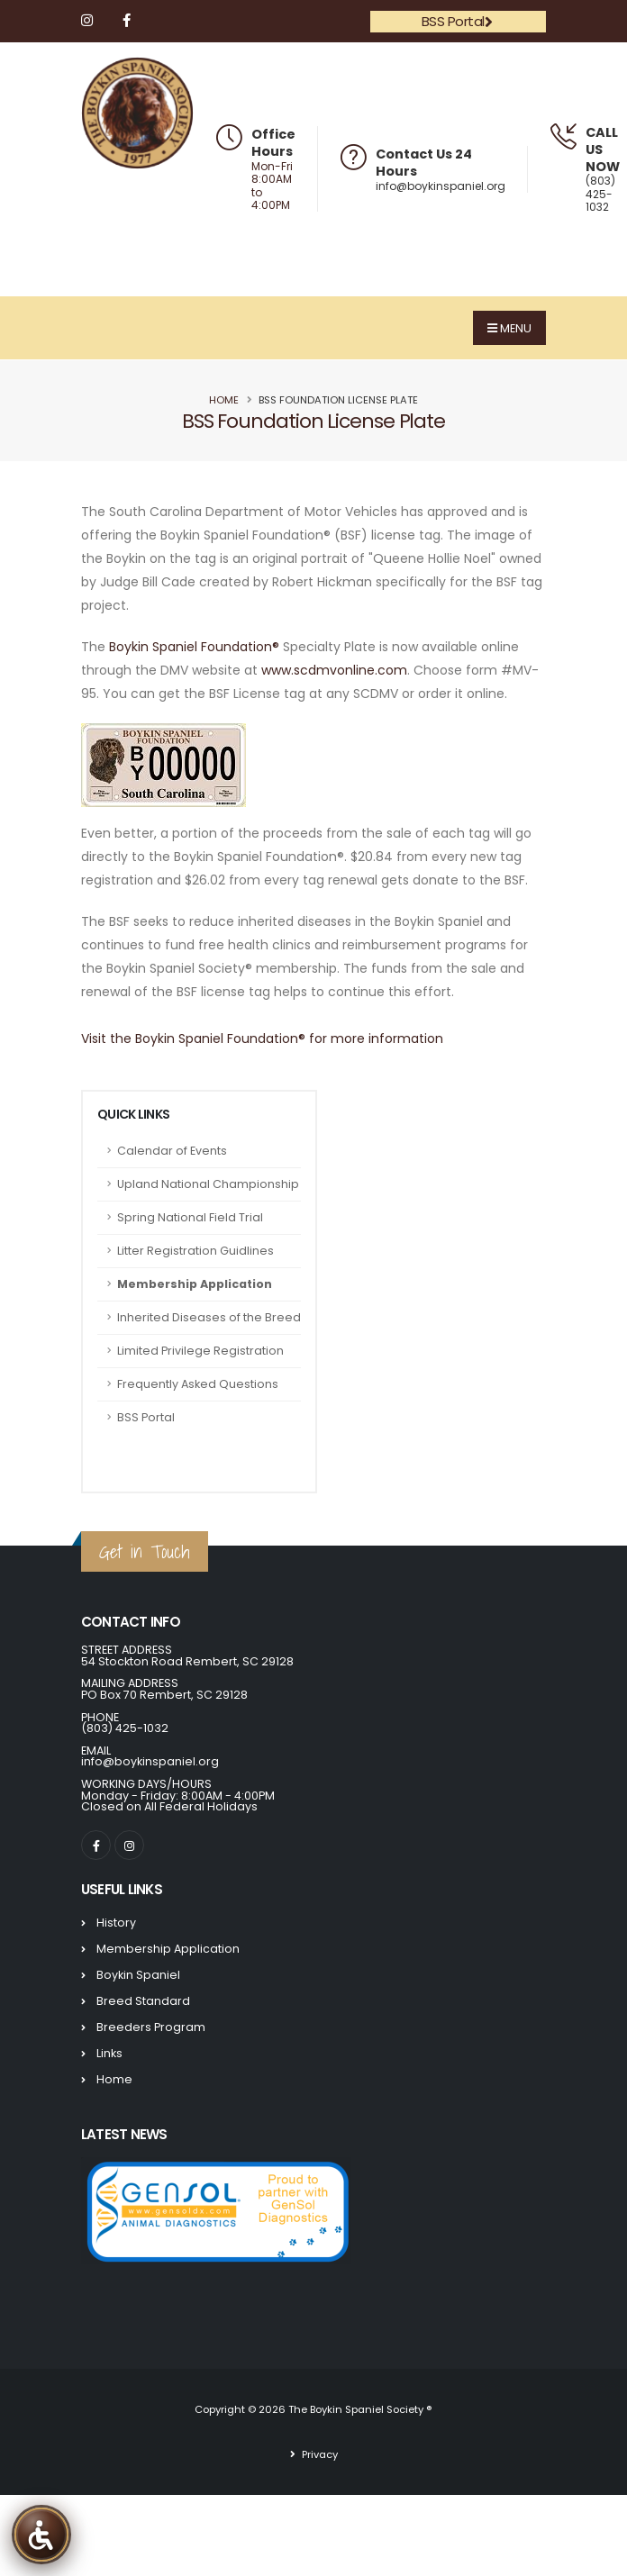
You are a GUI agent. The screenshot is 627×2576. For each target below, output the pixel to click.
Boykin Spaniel (138, 1974)
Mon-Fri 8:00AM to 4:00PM (272, 186)
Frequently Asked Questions (197, 1384)
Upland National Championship (208, 1184)
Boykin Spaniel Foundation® (194, 647)
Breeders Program (150, 2027)
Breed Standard (143, 2001)
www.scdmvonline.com (334, 670)
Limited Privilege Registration (200, 1350)
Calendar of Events (172, 1150)
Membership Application (194, 1284)
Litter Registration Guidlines (195, 1250)
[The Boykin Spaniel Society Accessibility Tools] (41, 2534)
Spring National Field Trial (190, 1217)
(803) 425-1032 (600, 193)
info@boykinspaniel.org (440, 186)
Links (109, 2053)
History (116, 1922)
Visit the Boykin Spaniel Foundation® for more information (262, 1038)
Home (224, 400)
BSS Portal (457, 21)
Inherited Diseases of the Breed (209, 1317)
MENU (509, 328)
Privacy (318, 2454)
